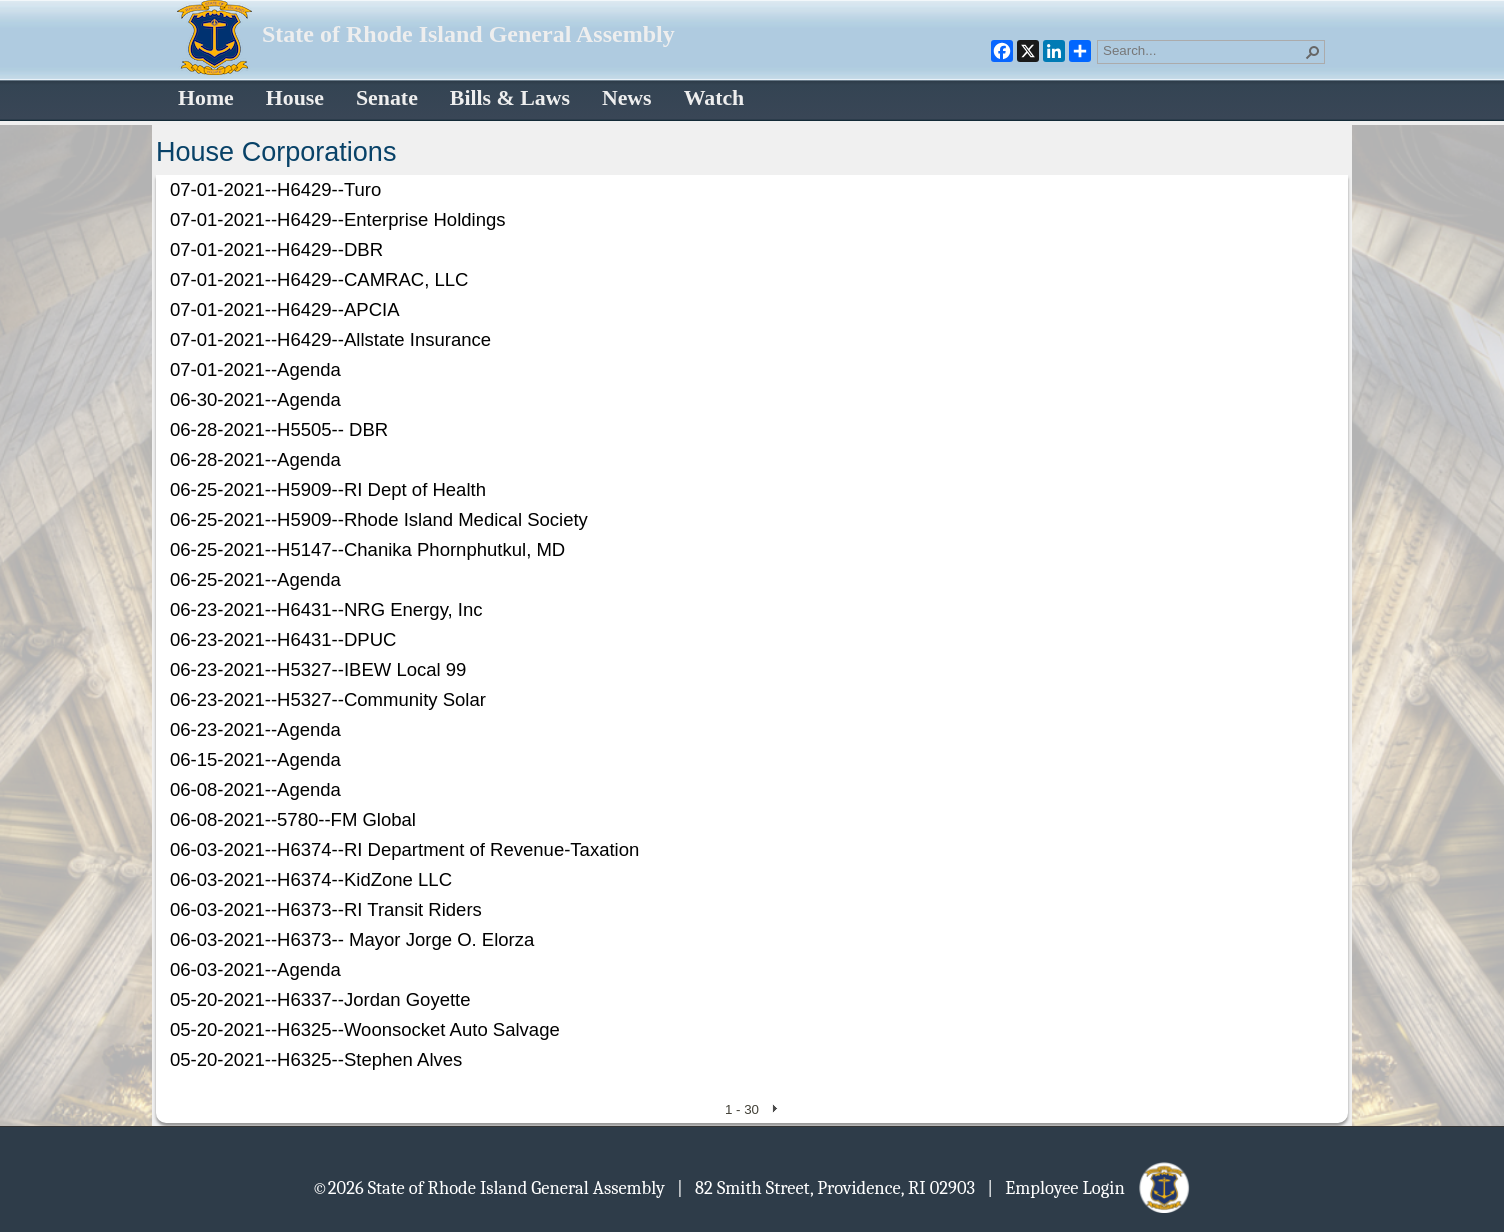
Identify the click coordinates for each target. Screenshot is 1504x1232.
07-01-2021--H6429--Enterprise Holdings (338, 219)
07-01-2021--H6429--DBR (276, 249)
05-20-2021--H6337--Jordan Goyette (320, 999)
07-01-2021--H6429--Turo (275, 189)
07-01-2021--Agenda (255, 369)
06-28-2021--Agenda (255, 459)
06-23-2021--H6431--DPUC (283, 639)
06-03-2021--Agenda (255, 969)
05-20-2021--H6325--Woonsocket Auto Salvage (365, 1029)
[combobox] (1203, 50)
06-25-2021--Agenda (255, 579)
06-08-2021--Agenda (255, 789)
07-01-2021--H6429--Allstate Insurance (330, 339)
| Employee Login (1089, 1187)
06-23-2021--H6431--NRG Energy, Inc (326, 609)
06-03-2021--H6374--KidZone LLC (311, 879)
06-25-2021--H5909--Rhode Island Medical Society (379, 519)
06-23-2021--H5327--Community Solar (328, 699)
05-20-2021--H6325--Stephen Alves (316, 1059)
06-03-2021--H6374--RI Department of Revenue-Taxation (404, 849)
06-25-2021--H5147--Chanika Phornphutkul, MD (367, 549)
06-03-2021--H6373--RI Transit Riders (326, 909)
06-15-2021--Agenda (255, 759)
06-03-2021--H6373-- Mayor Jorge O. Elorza (352, 939)
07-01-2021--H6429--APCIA (285, 309)
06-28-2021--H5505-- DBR (279, 429)
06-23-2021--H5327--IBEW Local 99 (318, 669)
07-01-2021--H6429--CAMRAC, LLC (319, 279)
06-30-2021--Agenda (255, 399)
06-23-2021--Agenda (255, 729)
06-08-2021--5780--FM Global (293, 819)
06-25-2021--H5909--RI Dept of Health (328, 489)
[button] (1313, 52)
